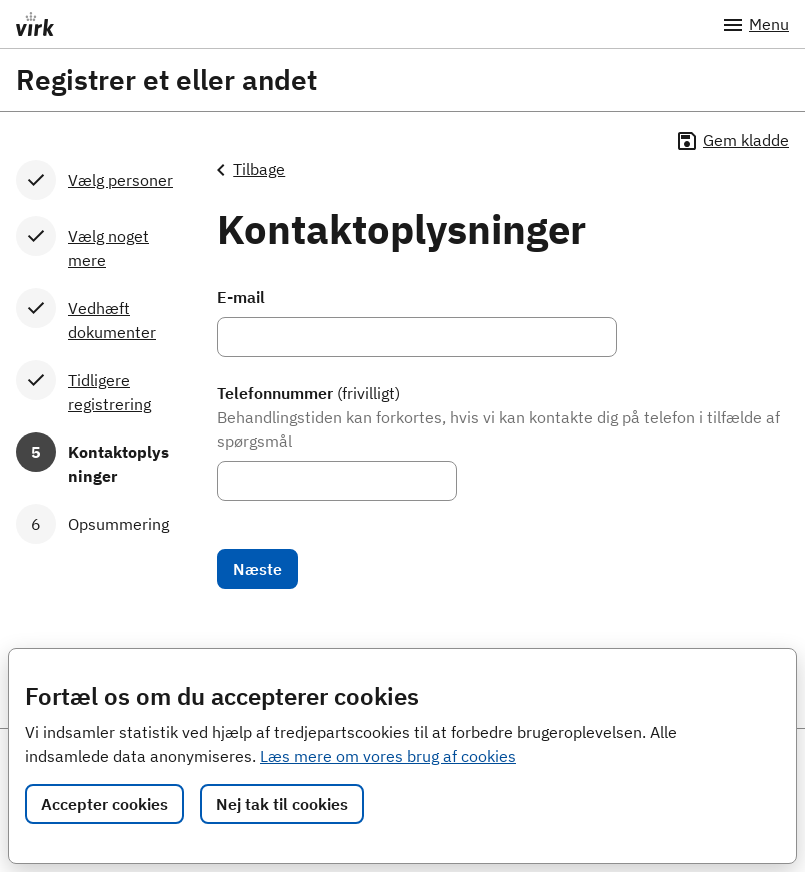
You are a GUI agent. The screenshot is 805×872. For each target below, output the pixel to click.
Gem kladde (732, 141)
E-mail (241, 297)
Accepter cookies (104, 804)
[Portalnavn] (346, 24)
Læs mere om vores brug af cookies (388, 756)
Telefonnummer (308, 393)
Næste (257, 569)
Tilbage (251, 169)
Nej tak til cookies (282, 804)
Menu (755, 25)
